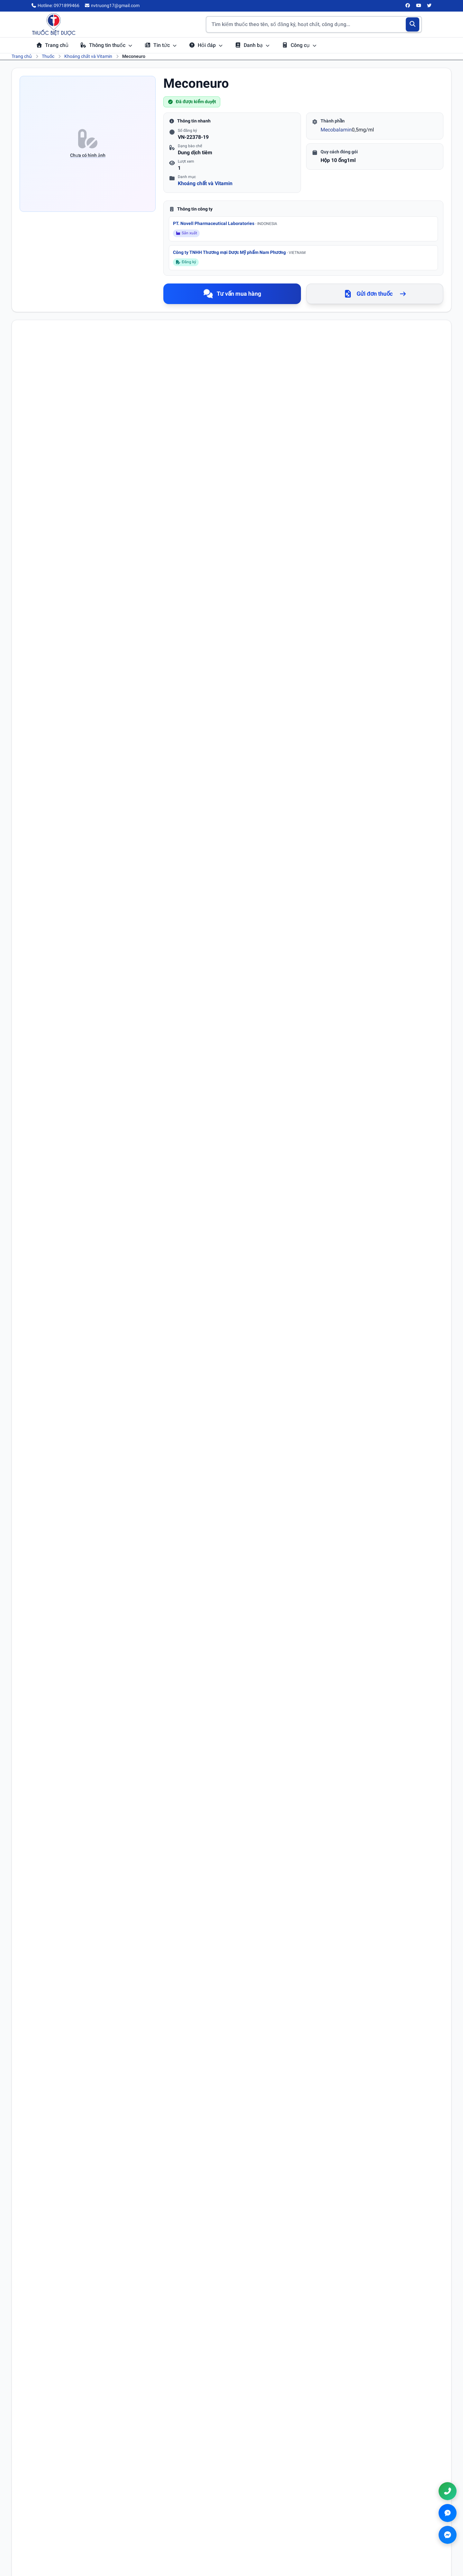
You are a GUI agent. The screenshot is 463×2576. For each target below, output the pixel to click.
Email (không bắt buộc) (50, 1893)
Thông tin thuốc (106, 45)
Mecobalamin (336, 130)
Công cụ (299, 45)
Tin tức (160, 45)
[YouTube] (419, 6)
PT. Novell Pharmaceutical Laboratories (225, 223)
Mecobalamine (69, 432)
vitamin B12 (182, 938)
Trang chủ (52, 45)
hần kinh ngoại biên (76, 938)
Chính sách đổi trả (259, 2537)
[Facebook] (408, 6)
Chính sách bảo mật (261, 2519)
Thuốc (48, 56)
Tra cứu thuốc (152, 2510)
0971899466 (378, 2520)
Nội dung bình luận (47, 1920)
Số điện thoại (249, 1865)
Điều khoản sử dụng (261, 2510)
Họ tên (35, 1865)
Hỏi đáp (206, 45)
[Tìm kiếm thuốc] (314, 24)
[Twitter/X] (429, 6)
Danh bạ (252, 45)
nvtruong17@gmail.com (386, 2531)
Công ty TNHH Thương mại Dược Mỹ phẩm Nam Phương (239, 252)
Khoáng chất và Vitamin (88, 56)
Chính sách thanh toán (263, 2528)
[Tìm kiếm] (413, 24)
